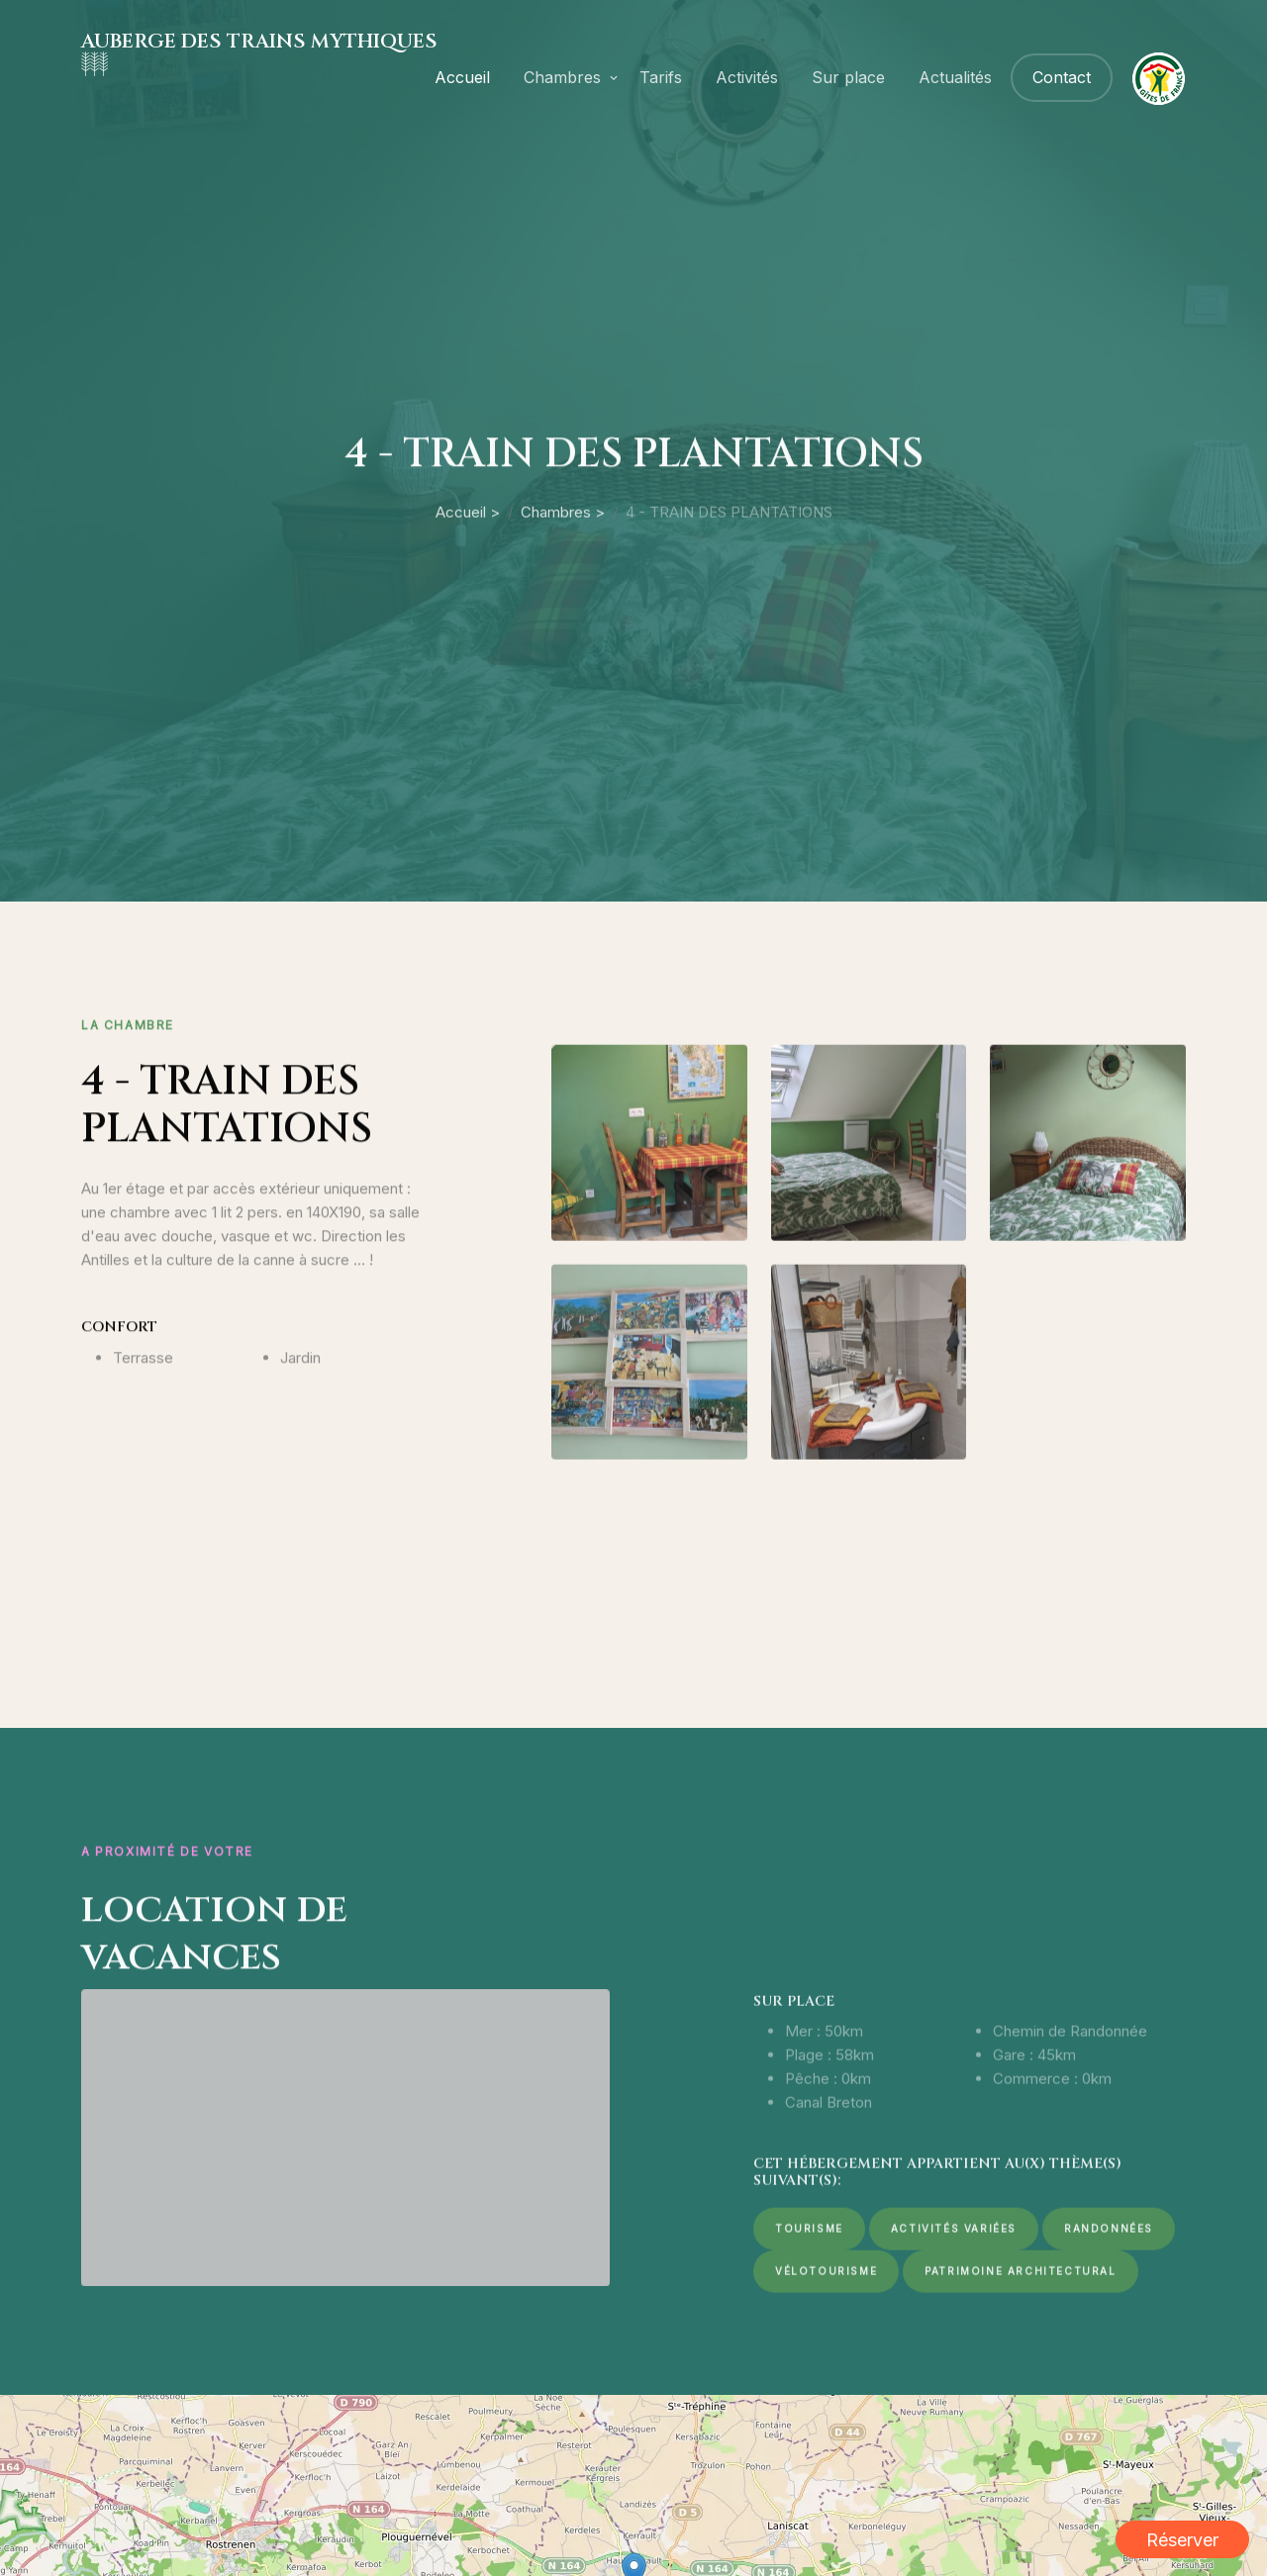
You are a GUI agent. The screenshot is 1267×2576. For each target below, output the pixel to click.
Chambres (562, 77)
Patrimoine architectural (1020, 2343)
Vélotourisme (826, 2343)
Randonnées (1108, 2301)
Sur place (848, 77)
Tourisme (809, 2301)
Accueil (462, 77)
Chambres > (563, 591)
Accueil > (468, 591)
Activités (747, 77)
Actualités (955, 77)
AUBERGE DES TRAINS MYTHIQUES (259, 41)
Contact (1061, 77)
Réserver (1182, 2539)
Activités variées (954, 2301)
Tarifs (660, 77)
